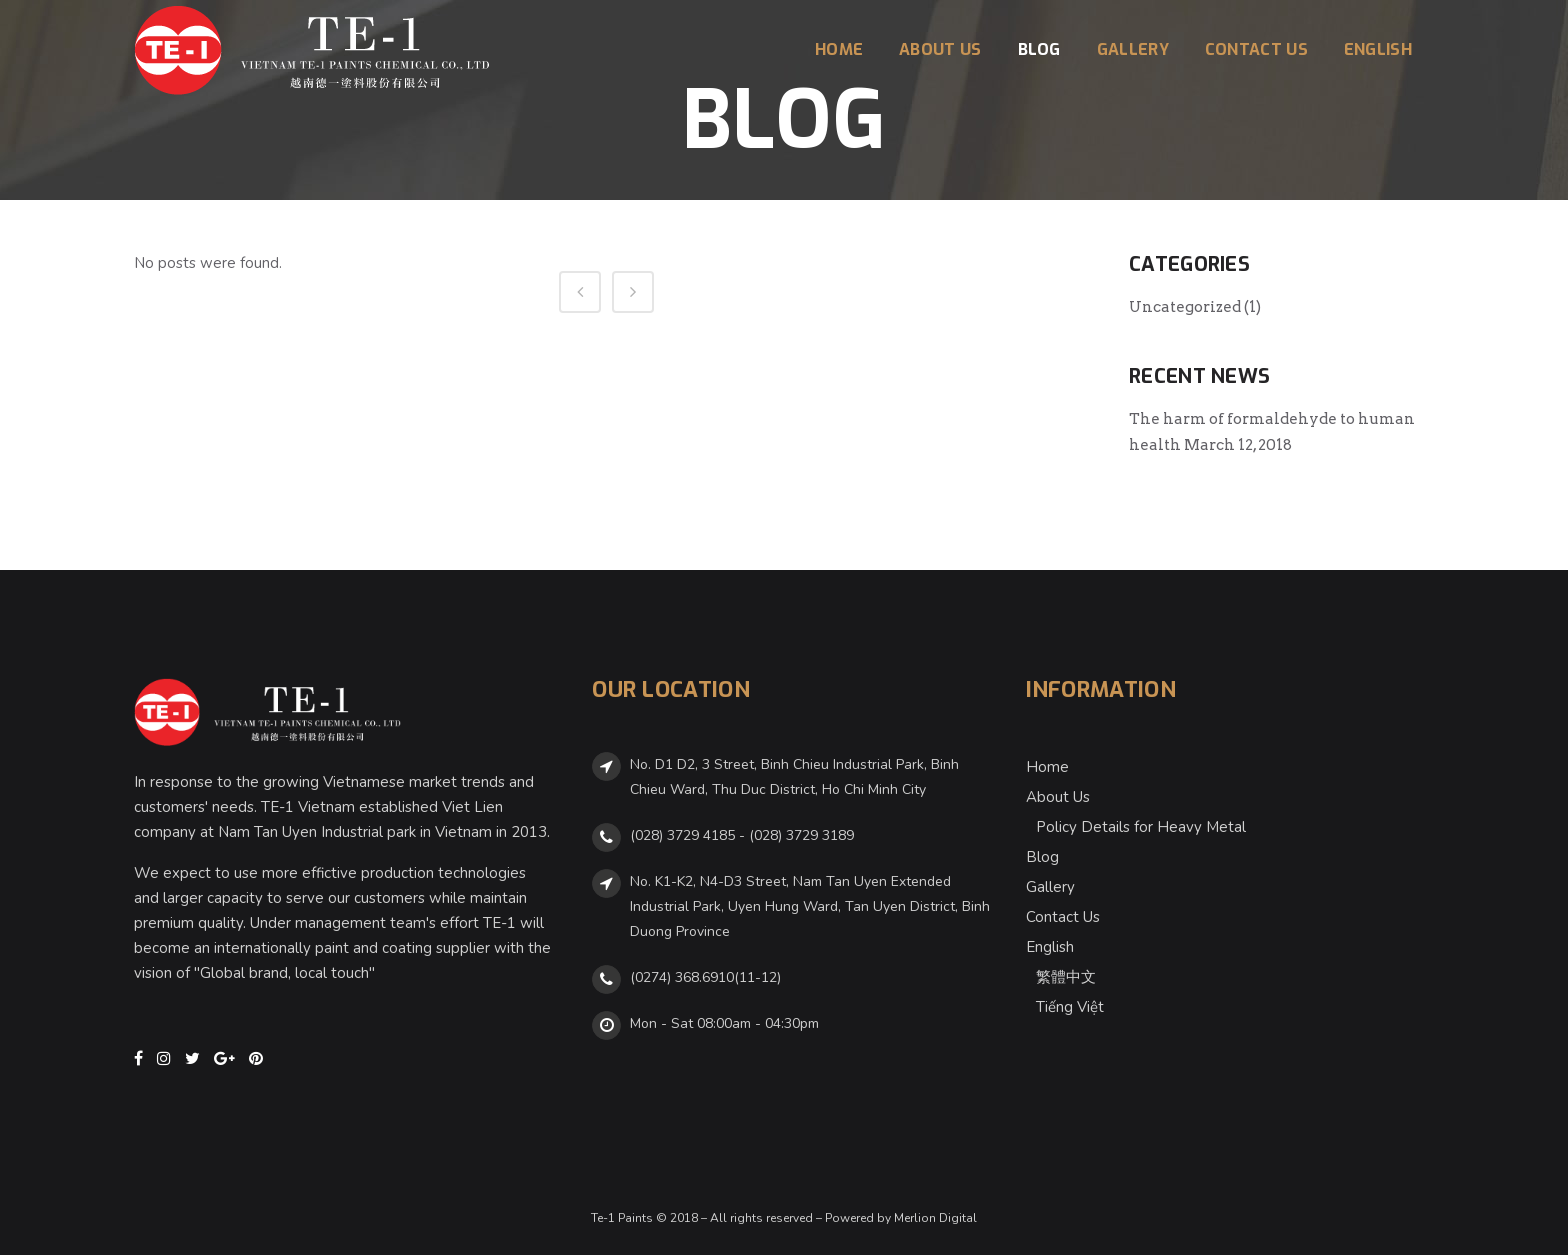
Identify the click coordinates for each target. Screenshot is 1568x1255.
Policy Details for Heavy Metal (1141, 827)
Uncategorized (1185, 307)
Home (1047, 767)
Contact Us (1063, 917)
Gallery (1050, 887)
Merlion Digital (935, 1218)
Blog (1042, 857)
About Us (1058, 797)
